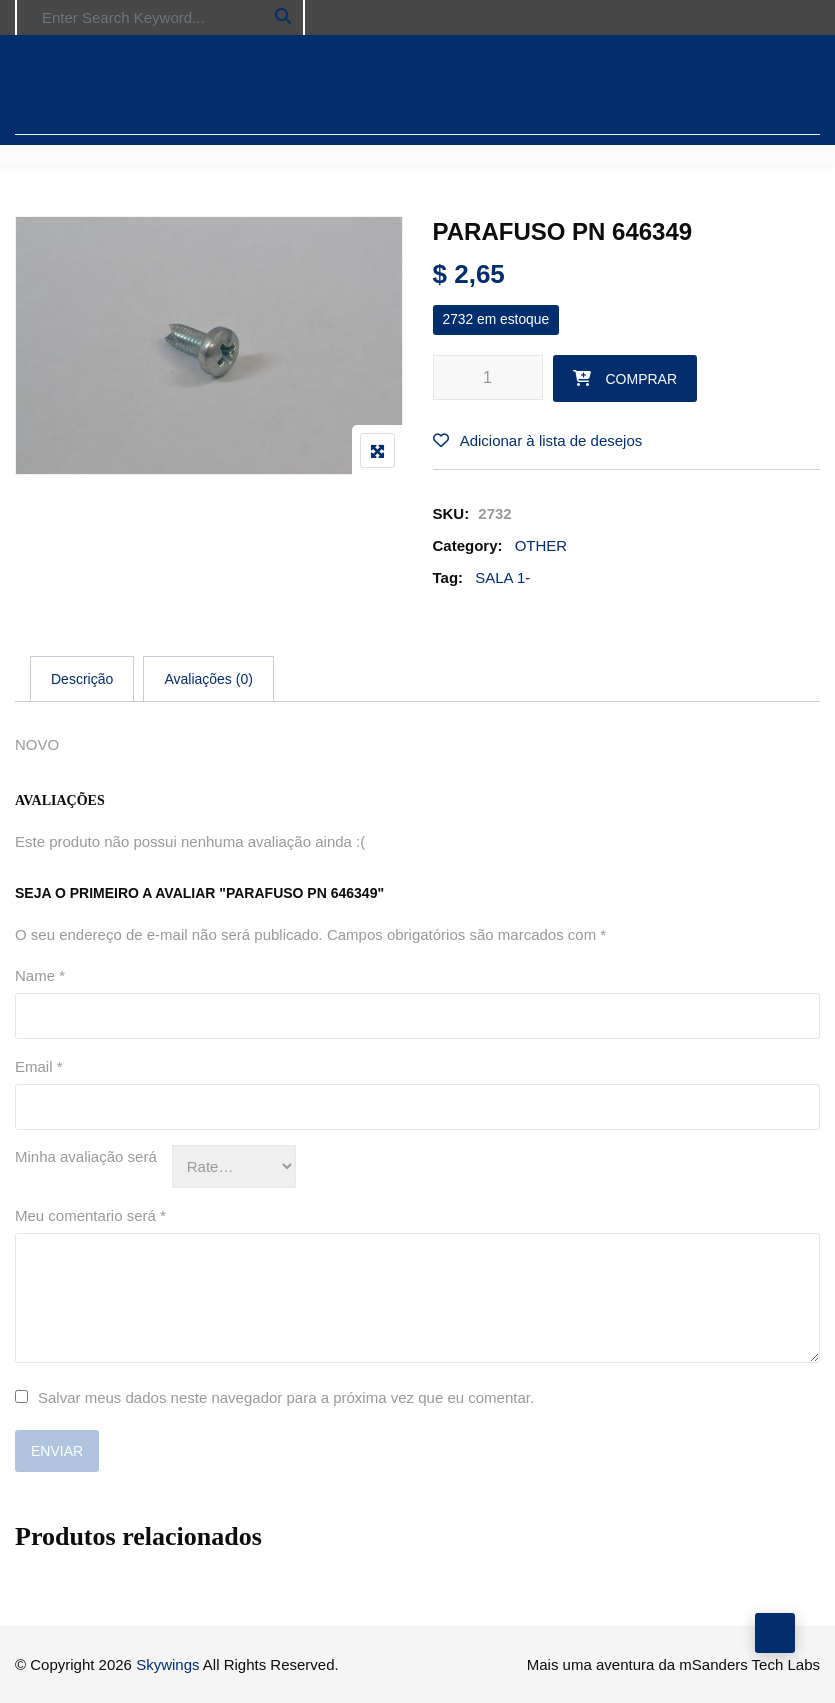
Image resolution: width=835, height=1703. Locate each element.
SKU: (451, 513)
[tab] (82, 679)
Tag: (448, 577)
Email (39, 1066)
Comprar (642, 379)
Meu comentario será (90, 1215)
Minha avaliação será (86, 1156)
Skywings (167, 1664)
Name (40, 975)
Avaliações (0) (208, 679)
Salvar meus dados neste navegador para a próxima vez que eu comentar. (286, 1397)
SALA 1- (502, 577)
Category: (468, 545)
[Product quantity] (488, 377)
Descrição (82, 679)
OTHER (541, 545)
